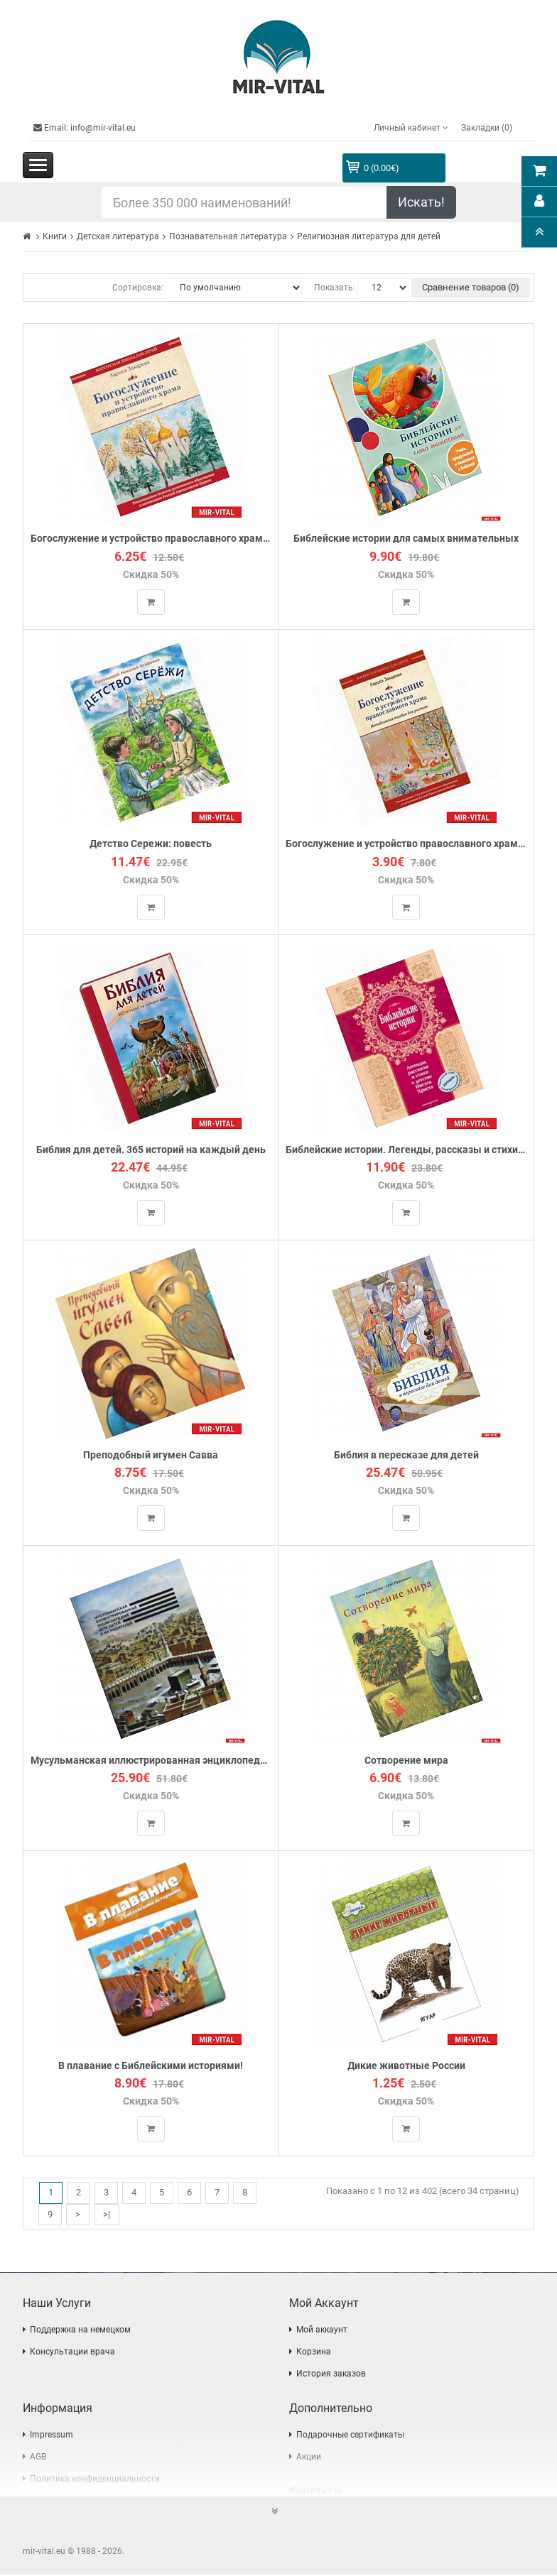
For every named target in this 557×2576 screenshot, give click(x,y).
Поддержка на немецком (80, 2331)
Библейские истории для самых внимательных (406, 538)
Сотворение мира (406, 1761)
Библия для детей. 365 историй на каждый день (151, 1150)
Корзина (313, 2353)
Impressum (51, 2436)
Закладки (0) (486, 128)
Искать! (421, 202)
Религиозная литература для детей (368, 236)
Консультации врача (72, 2353)
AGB (38, 2458)
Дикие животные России (406, 2066)
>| (106, 2215)
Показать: (334, 288)
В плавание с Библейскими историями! (150, 2066)
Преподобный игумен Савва (150, 1456)
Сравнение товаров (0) (470, 287)
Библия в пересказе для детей (406, 1456)
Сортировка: (137, 288)
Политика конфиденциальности (95, 2480)
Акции (308, 2458)
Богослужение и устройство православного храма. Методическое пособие (406, 844)
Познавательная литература (228, 236)
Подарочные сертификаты (350, 2436)
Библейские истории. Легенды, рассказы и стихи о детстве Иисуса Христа (406, 1150)
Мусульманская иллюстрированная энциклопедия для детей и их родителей (151, 1761)
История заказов (331, 2375)
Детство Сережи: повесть (151, 844)
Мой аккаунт (321, 2331)
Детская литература (118, 236)
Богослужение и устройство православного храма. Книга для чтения (151, 538)
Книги (55, 236)
